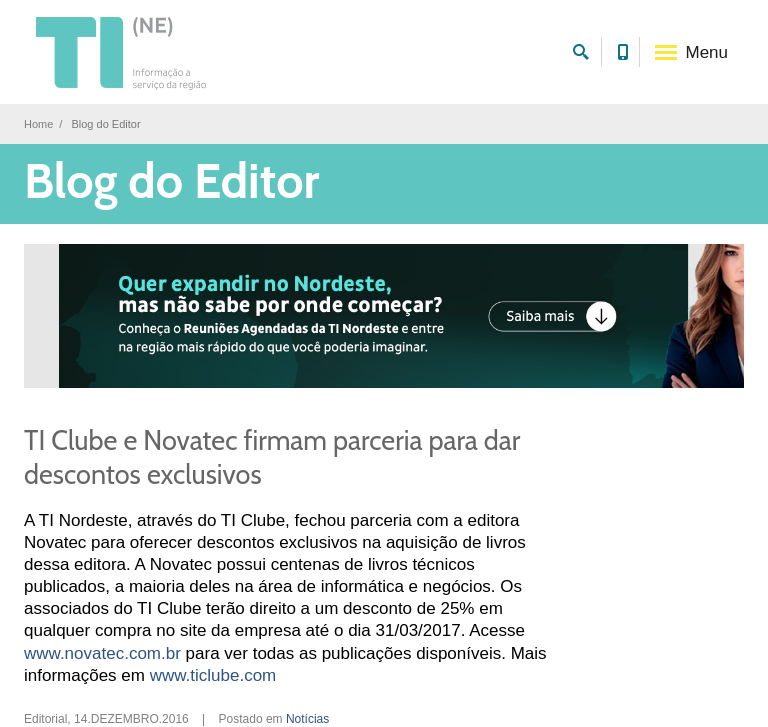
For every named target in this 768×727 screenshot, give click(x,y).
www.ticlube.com (213, 675)
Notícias (307, 719)
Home (38, 124)
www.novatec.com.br (102, 653)
